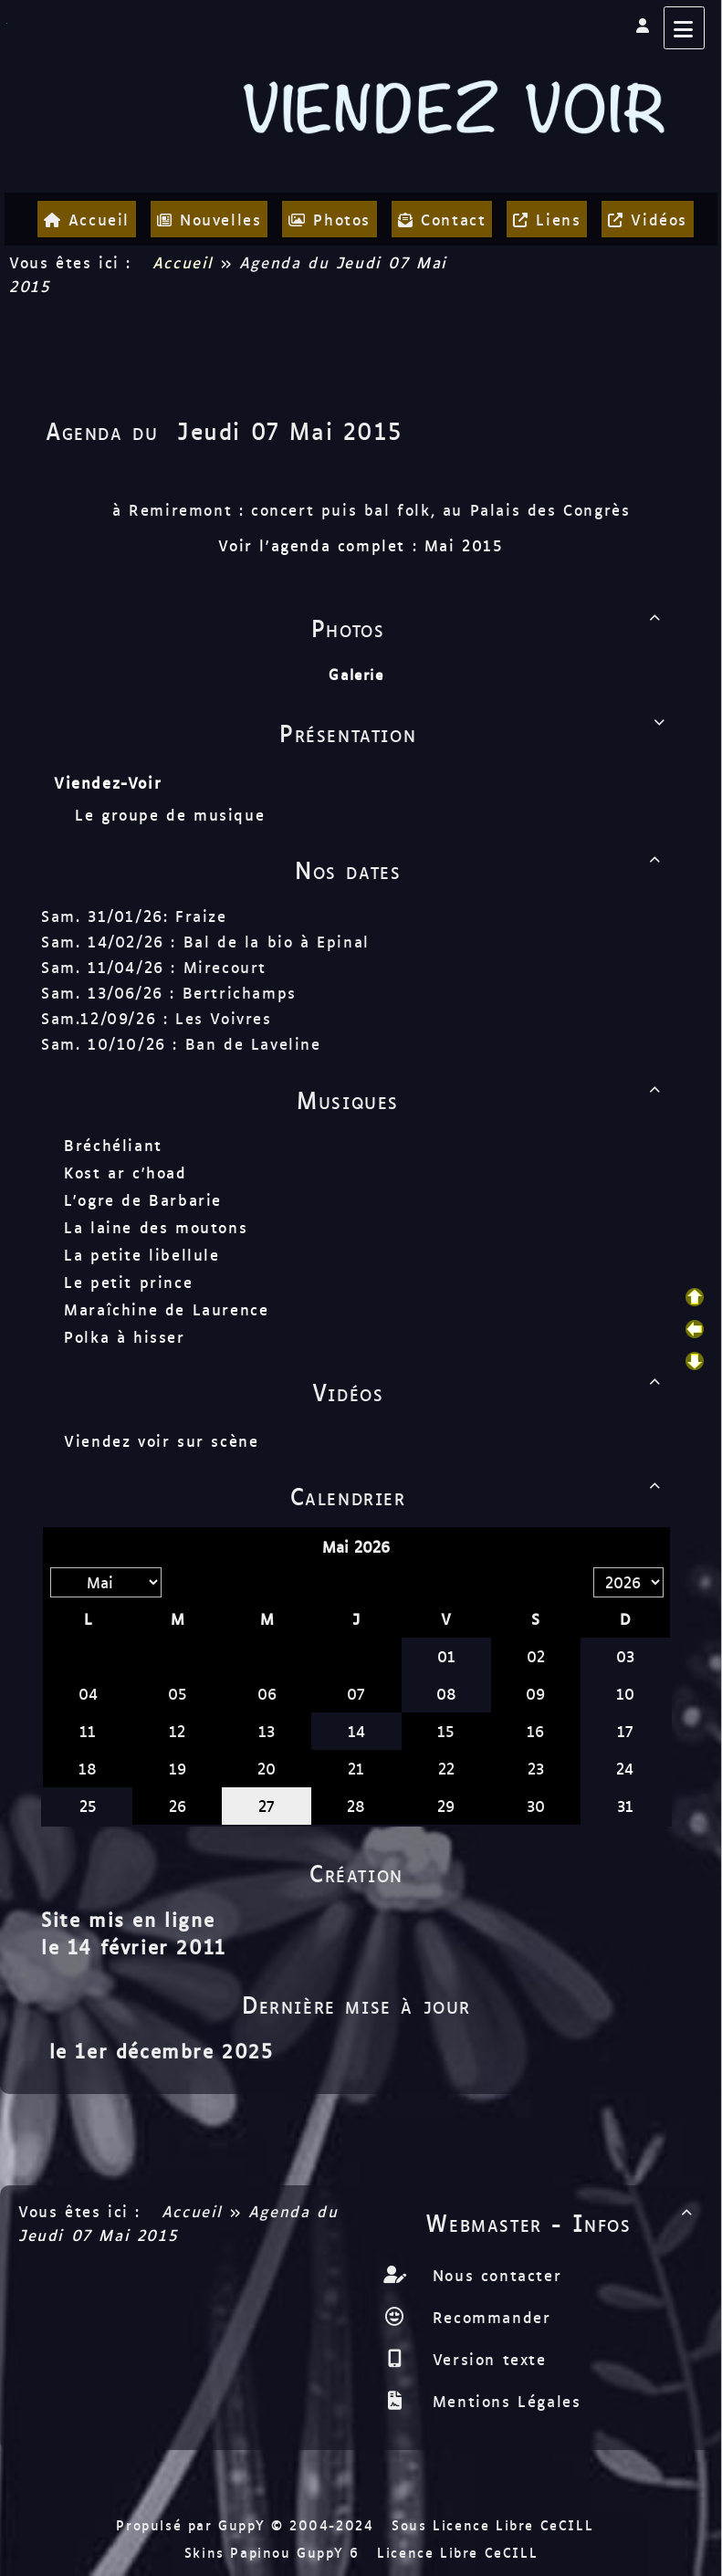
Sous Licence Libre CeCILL (496, 2524)
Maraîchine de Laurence (166, 1309)
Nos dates (481, 869)
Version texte (485, 2359)
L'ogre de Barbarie (143, 1199)
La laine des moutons (155, 1227)
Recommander (487, 2317)
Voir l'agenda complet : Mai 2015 (360, 545)
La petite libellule (141, 1254)
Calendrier (478, 1495)
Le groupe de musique (173, 814)
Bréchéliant (113, 1145)
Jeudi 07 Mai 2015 (289, 430)
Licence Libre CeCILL (457, 2551)
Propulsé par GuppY (193, 2524)
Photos (489, 627)
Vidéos (489, 1391)
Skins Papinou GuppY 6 (277, 2551)
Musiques (482, 1099)
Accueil (182, 262)
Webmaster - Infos (562, 2222)
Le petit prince (128, 1281)
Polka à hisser (124, 1336)
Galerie (356, 674)
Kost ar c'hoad (125, 1172)
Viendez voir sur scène (161, 1440)
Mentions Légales (503, 2401)
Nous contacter (493, 2275)
